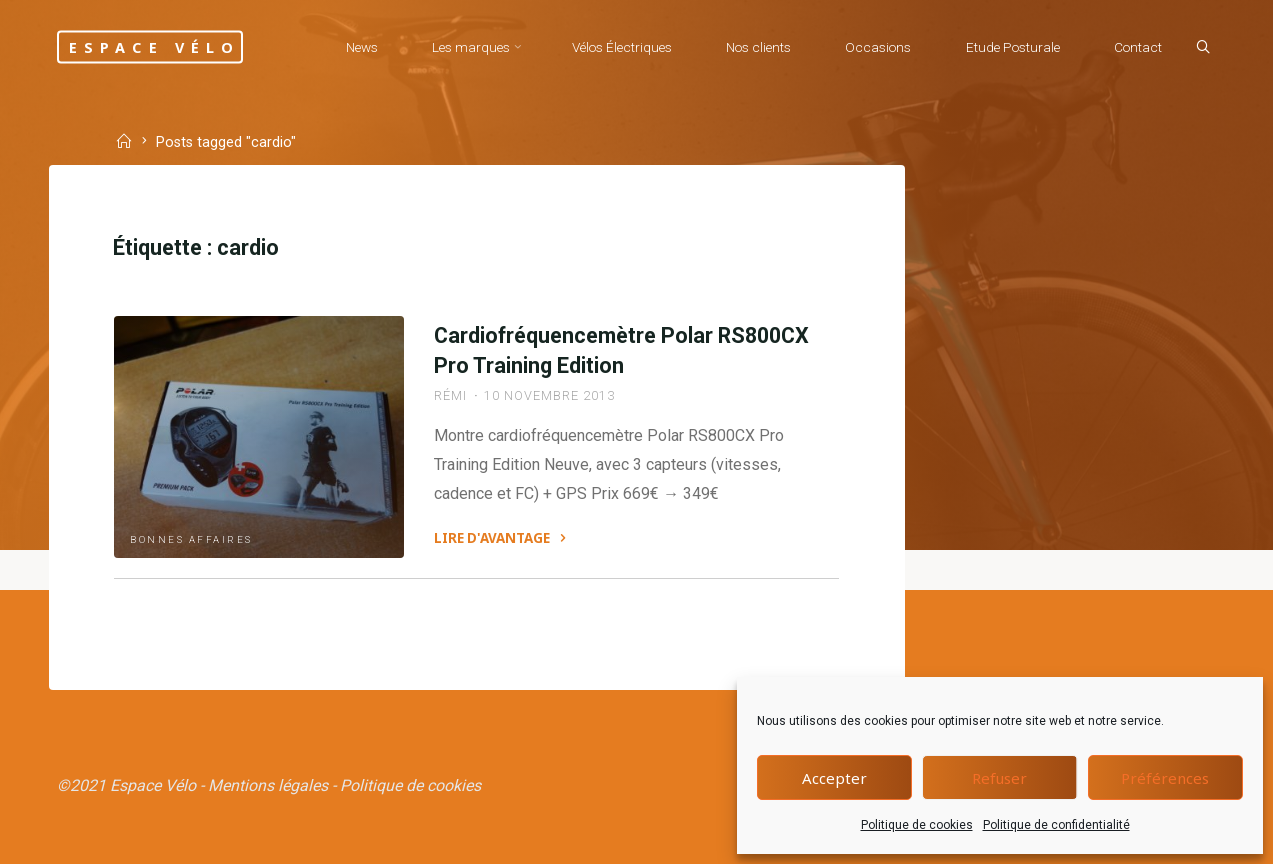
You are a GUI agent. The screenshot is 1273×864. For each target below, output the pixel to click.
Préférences (1165, 778)
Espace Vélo (155, 46)
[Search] (1203, 48)
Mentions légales (268, 785)
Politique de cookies (917, 825)
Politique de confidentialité (1056, 825)
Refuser (999, 778)
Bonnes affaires (191, 539)
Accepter (834, 778)
